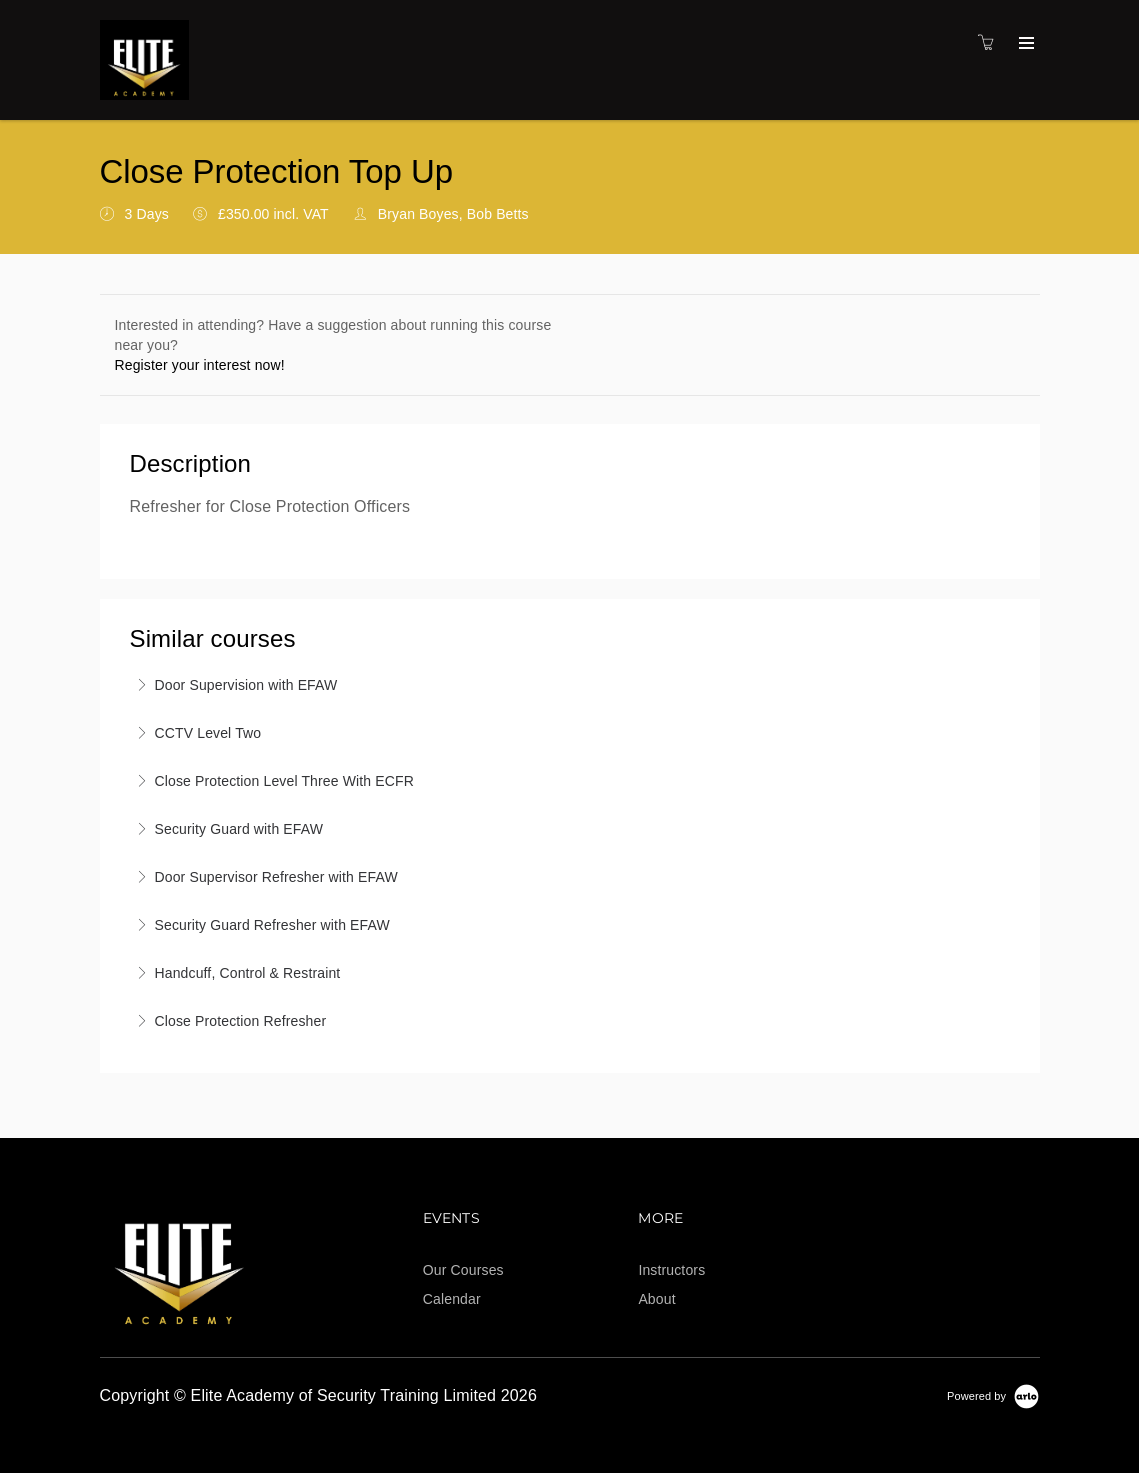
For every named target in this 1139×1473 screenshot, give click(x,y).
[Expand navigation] (1024, 44)
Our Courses (463, 1270)
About (656, 1299)
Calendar (452, 1299)
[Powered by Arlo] (993, 1395)
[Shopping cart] (991, 43)
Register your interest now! (200, 365)
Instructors (671, 1270)
